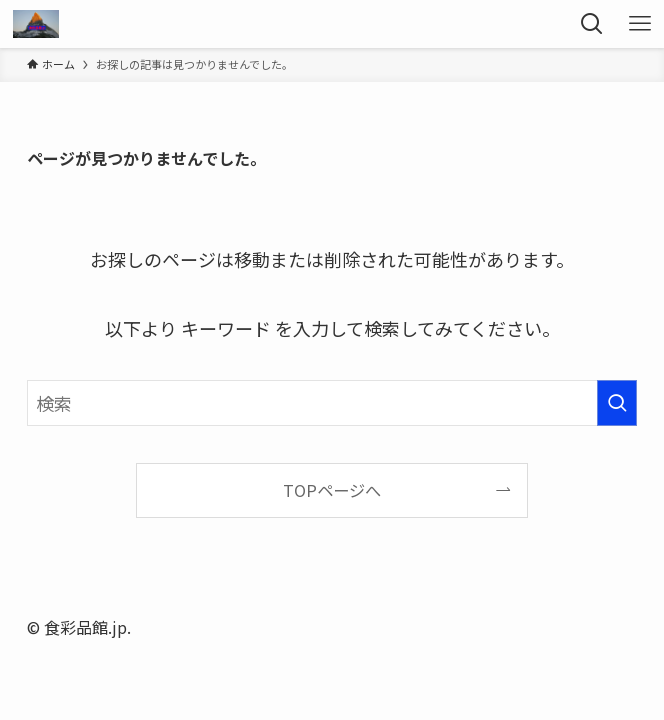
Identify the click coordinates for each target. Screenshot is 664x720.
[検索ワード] (332, 403)
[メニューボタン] (640, 24)
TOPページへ (332, 490)
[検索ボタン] (592, 24)
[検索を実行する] (617, 403)
